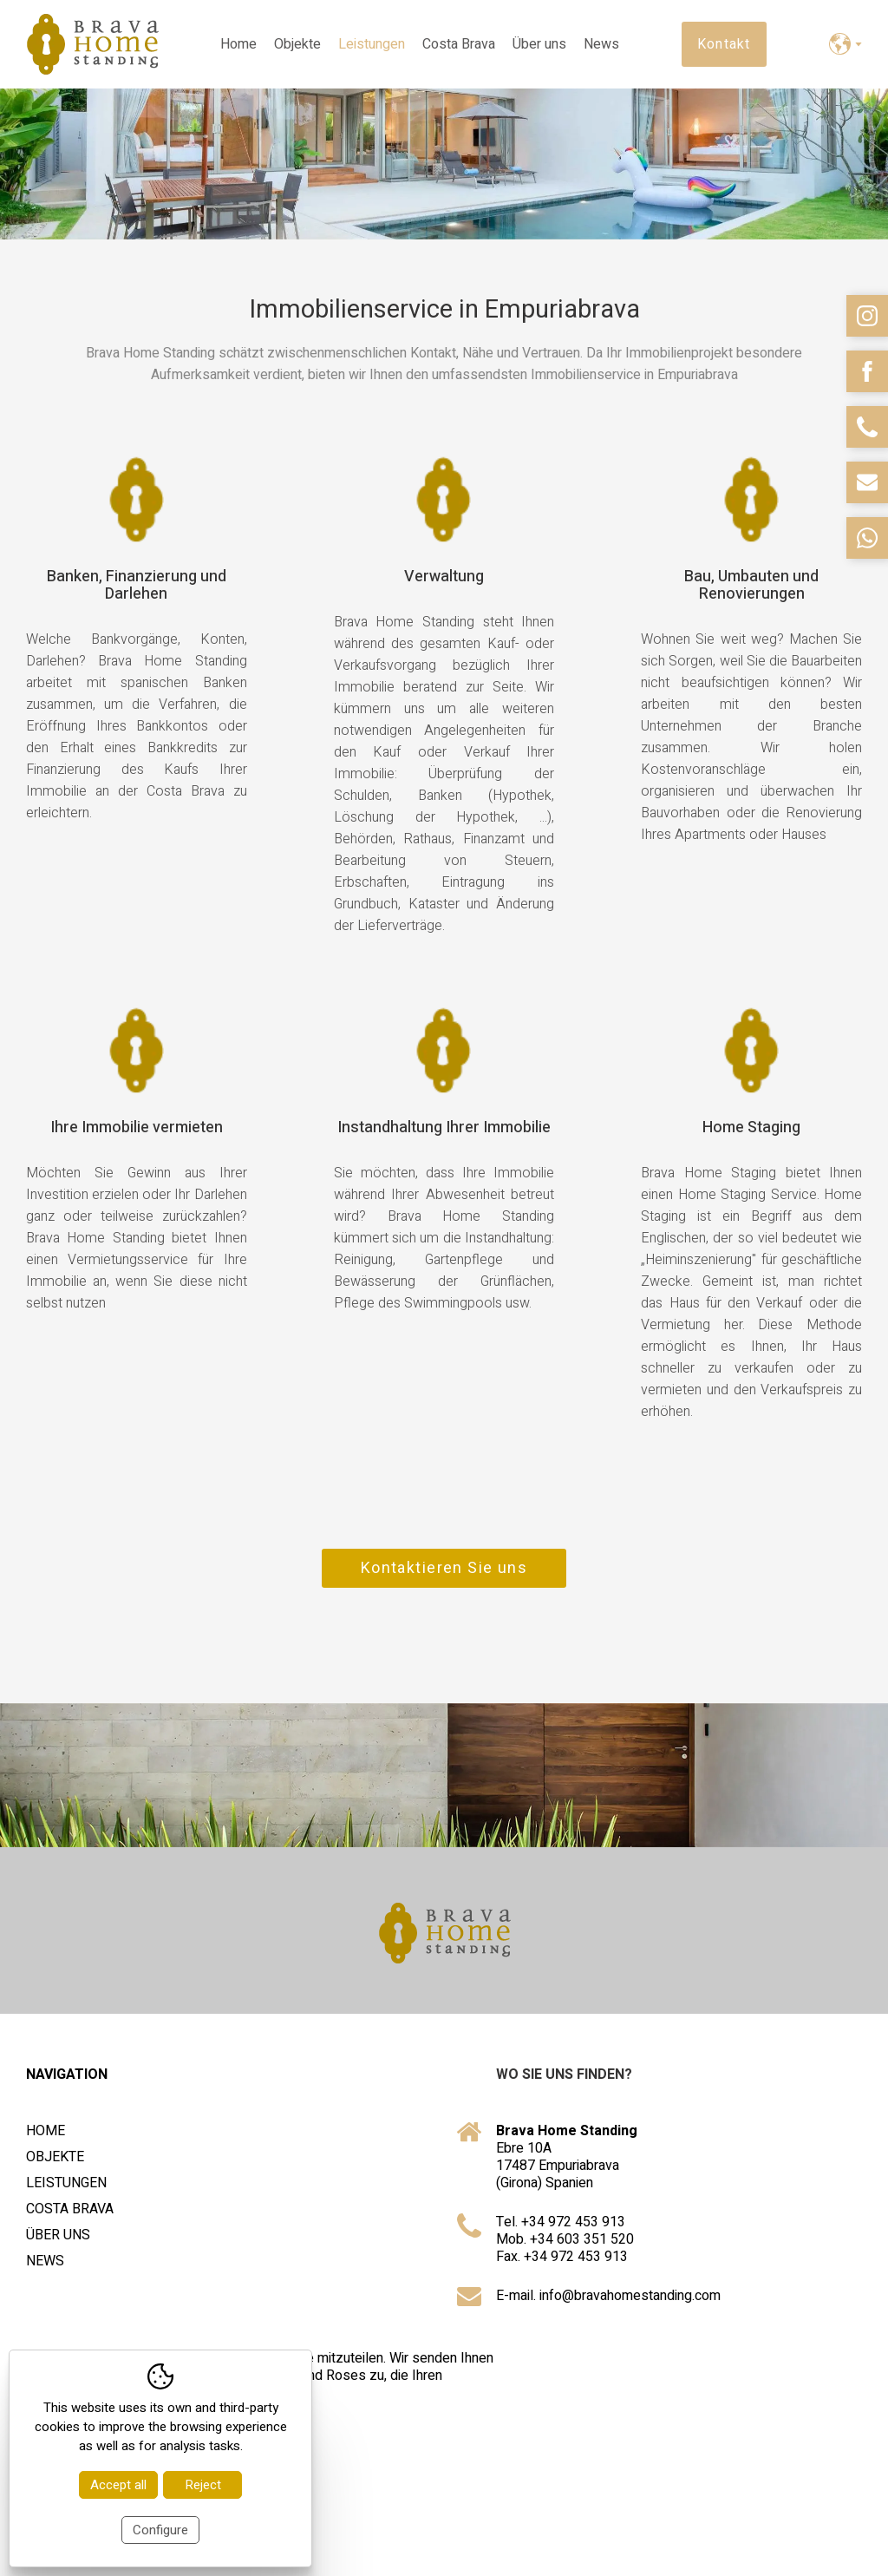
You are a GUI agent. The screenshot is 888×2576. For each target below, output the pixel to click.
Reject (203, 2484)
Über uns (539, 44)
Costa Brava (458, 44)
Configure (160, 2530)
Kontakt (724, 44)
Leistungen (371, 44)
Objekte (297, 44)
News (601, 44)
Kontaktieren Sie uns (444, 1572)
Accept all (118, 2484)
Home (238, 44)
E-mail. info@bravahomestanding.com (608, 2301)
